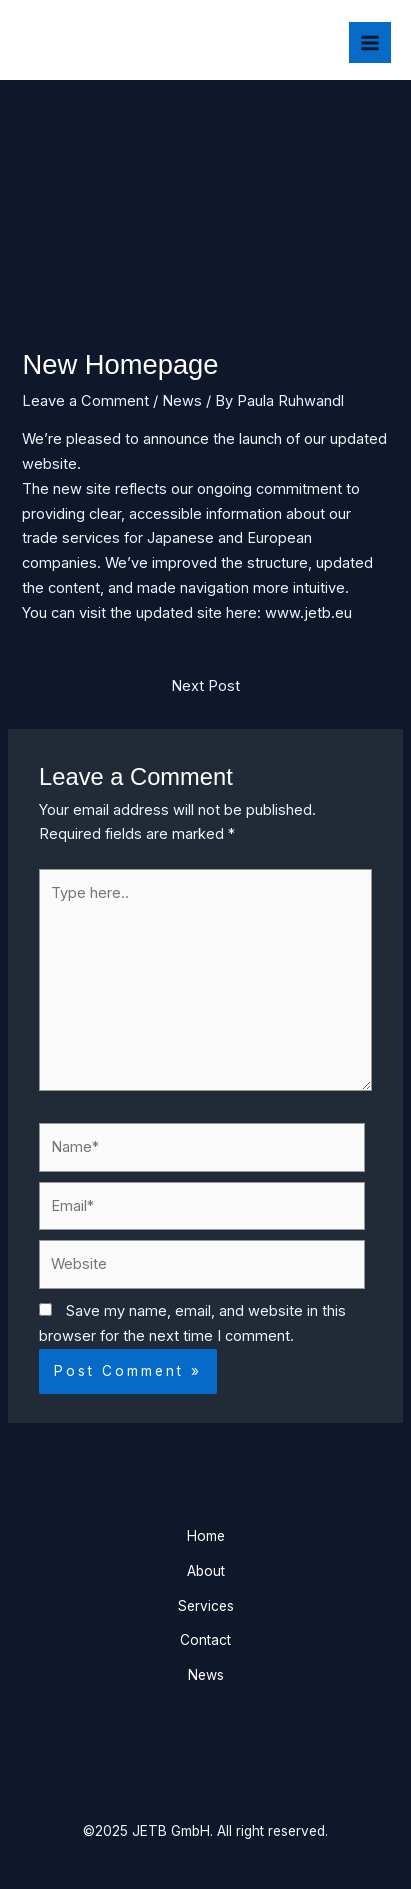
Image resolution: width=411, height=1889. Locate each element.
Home (206, 1536)
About (206, 1571)
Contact (205, 1640)
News (182, 401)
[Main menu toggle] (370, 43)
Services (206, 1606)
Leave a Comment (85, 401)
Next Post (205, 686)
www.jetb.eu (308, 613)
